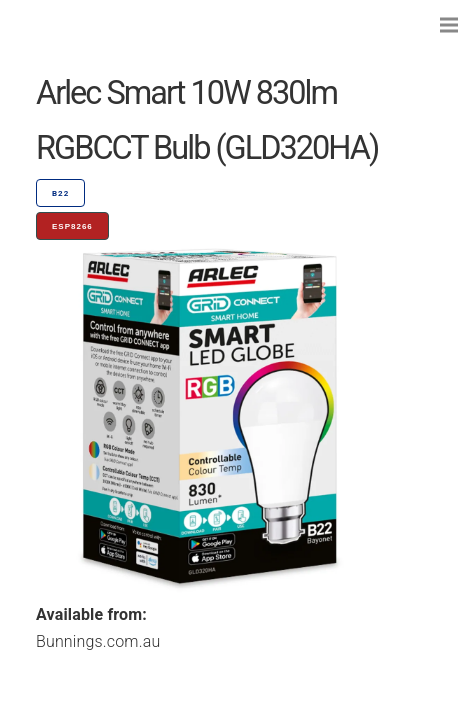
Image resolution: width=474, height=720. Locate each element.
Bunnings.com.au (98, 641)
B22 (60, 193)
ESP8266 (72, 226)
